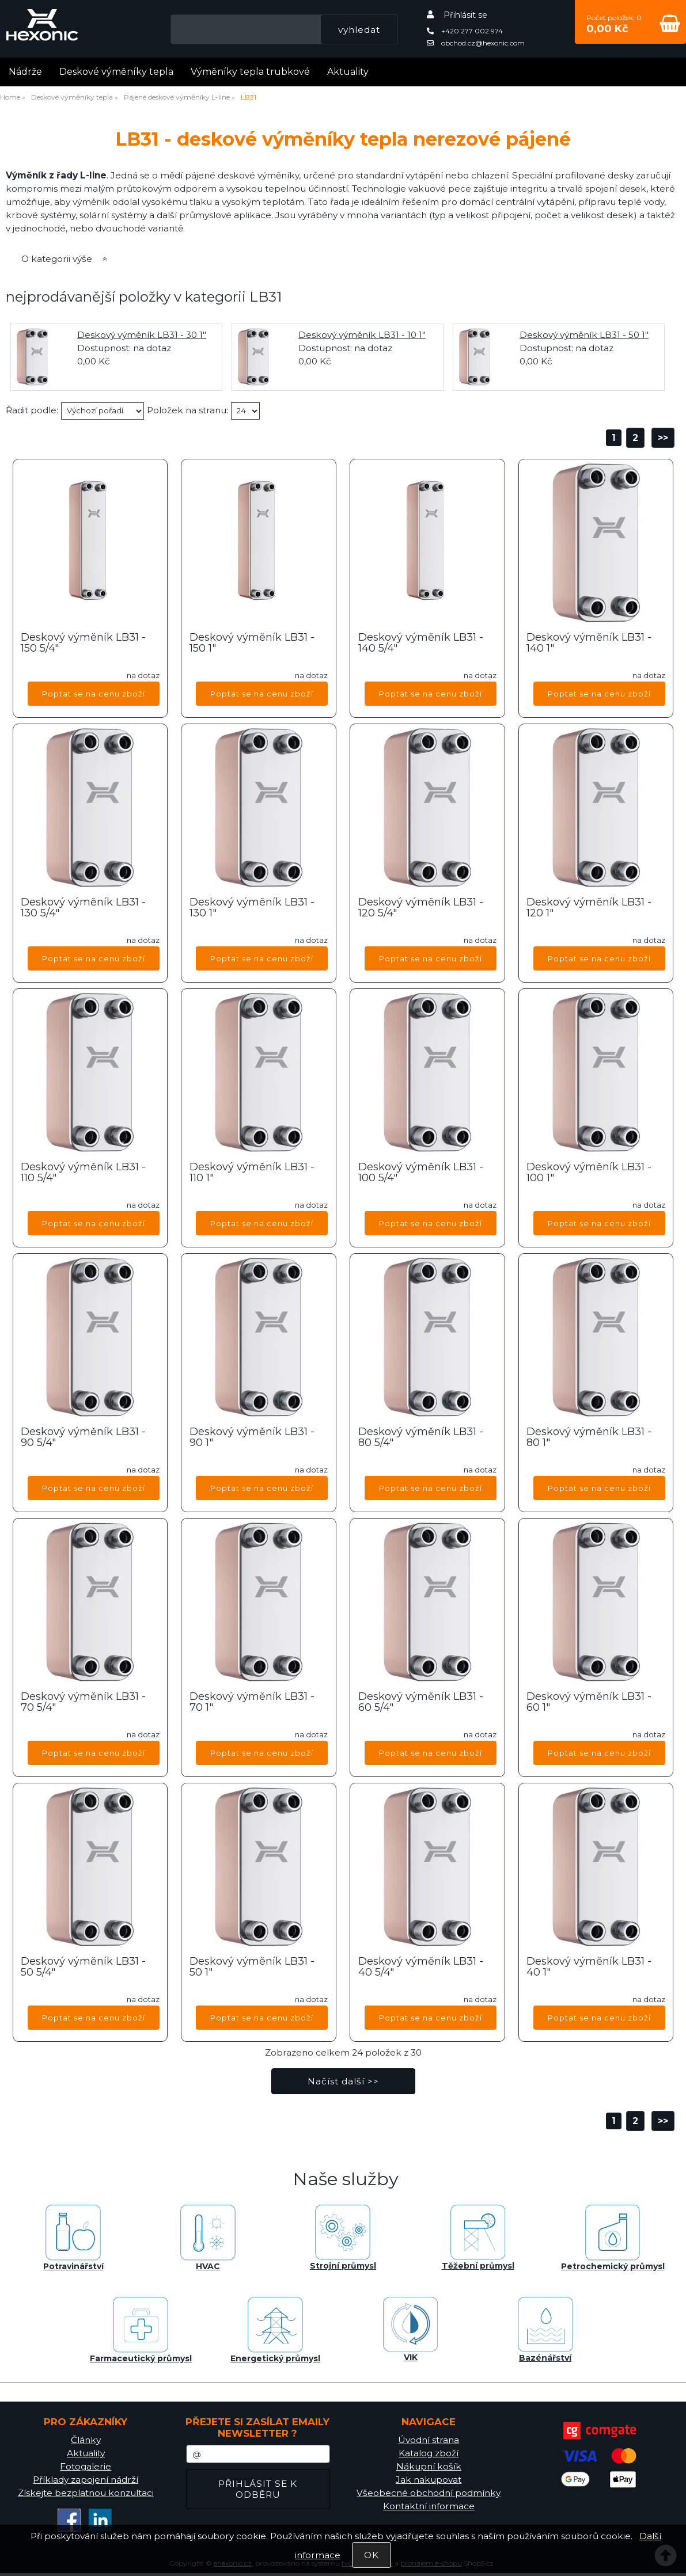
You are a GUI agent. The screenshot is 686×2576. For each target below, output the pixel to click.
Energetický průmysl (275, 2330)
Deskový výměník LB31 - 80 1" (588, 1437)
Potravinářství (73, 2238)
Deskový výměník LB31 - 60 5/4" (420, 1702)
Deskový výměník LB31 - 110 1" (251, 1173)
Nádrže (25, 71)
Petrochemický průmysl (613, 2238)
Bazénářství (545, 2330)
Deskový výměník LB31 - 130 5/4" (83, 908)
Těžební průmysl (478, 2238)
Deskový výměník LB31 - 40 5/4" (420, 1967)
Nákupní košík (428, 2466)
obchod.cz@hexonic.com (476, 43)
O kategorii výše (56, 258)
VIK (410, 2329)
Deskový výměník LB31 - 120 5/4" (420, 908)
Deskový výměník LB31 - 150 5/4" (83, 643)
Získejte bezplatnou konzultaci (86, 2492)
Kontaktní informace (429, 2506)
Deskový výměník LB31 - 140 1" (588, 643)
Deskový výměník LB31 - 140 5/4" (420, 643)
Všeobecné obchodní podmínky (429, 2492)
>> (663, 437)
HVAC (208, 2238)
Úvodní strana (428, 2439)
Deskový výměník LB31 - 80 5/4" (420, 1437)
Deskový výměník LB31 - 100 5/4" (420, 1173)
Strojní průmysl (343, 2238)
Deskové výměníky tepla (116, 71)
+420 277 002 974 (465, 30)
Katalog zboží (428, 2453)
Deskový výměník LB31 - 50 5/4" (83, 1967)
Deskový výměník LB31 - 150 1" (251, 643)
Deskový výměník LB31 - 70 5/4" (83, 1702)
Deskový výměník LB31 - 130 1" (251, 908)
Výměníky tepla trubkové (250, 71)
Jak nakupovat (428, 2479)
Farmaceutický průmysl (141, 2330)
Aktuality (348, 71)
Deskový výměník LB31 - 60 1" (588, 1702)
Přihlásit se (465, 15)
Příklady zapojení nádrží (85, 2479)
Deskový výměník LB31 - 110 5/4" (83, 1173)
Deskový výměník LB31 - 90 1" (251, 1437)
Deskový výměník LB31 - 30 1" (141, 334)
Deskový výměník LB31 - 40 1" (588, 1967)
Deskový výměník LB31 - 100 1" (588, 1173)
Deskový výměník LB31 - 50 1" (584, 334)
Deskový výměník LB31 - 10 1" (362, 334)
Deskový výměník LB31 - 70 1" (251, 1702)
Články (86, 2439)
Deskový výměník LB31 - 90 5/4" (83, 1437)
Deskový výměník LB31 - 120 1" (588, 908)
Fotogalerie (85, 2466)
